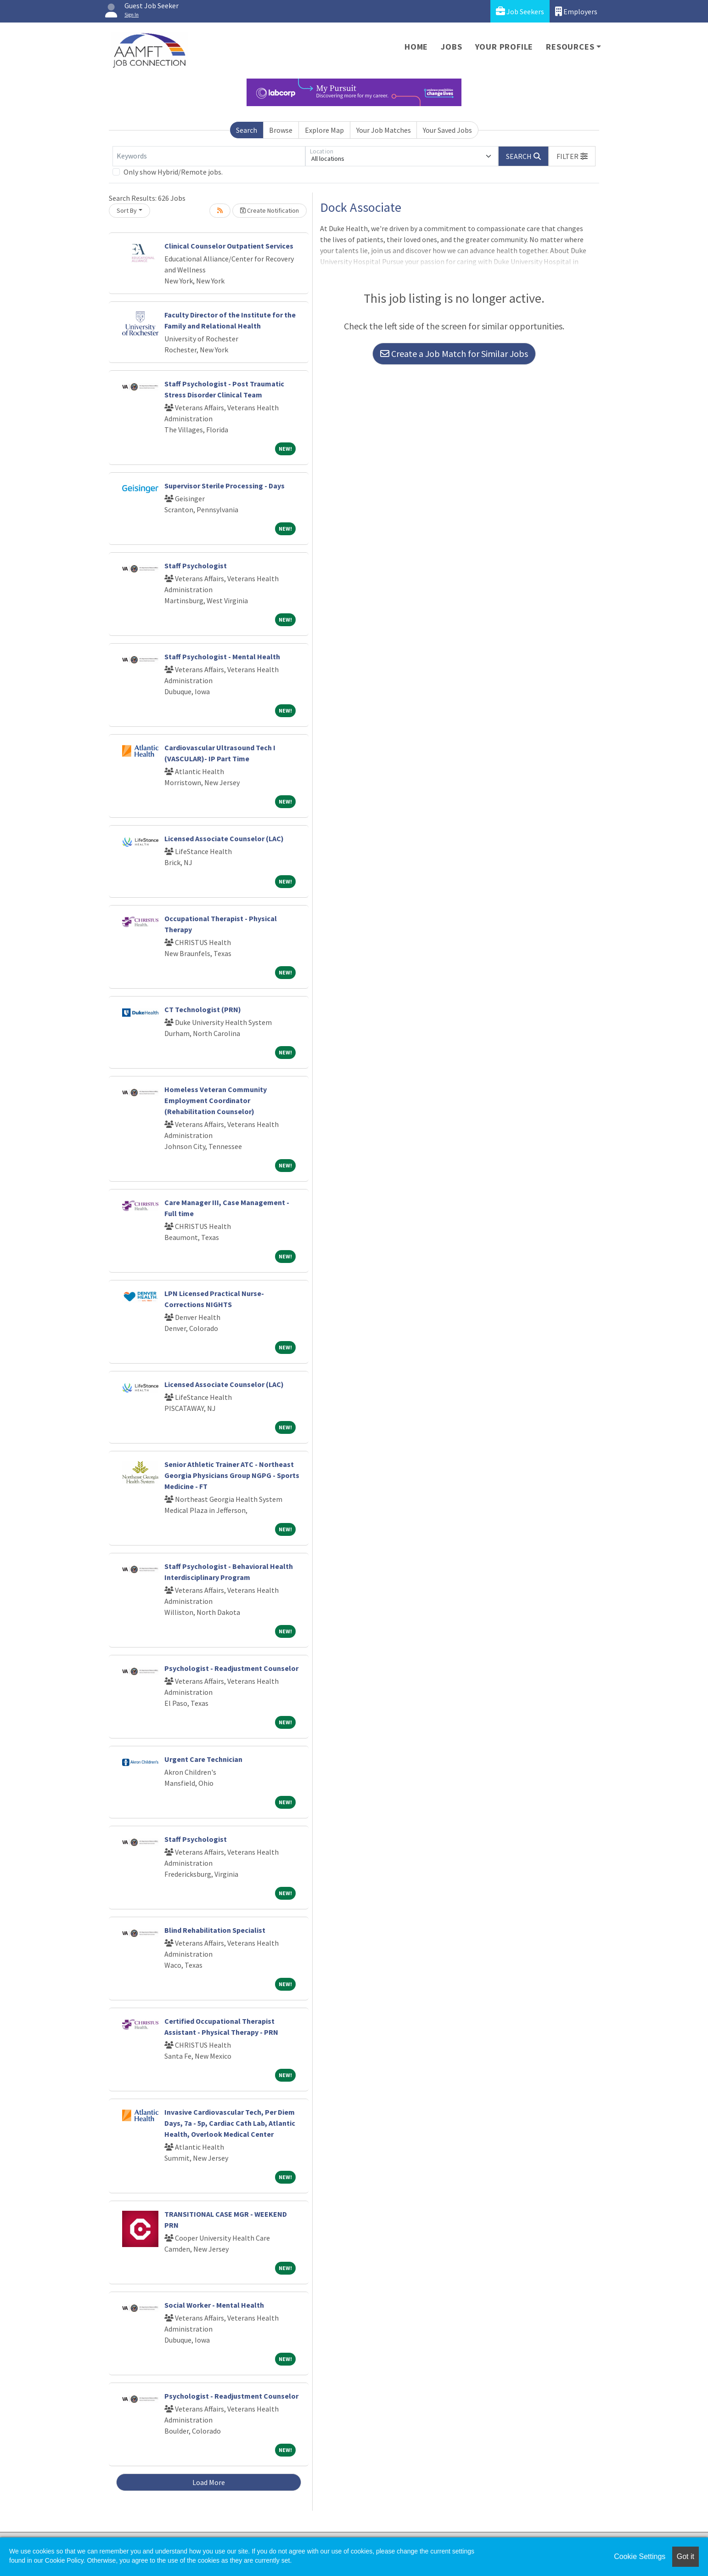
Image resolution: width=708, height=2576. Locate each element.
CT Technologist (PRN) (202, 1009)
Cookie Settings (639, 2556)
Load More (208, 2482)
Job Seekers (520, 11)
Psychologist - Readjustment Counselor (231, 1668)
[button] (572, 156)
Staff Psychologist (195, 565)
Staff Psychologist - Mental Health (222, 656)
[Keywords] (208, 156)
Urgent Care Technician (203, 1759)
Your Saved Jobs (447, 130)
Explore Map (324, 130)
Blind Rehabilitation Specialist (214, 1930)
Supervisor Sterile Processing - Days (224, 485)
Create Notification (269, 210)
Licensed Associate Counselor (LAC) (224, 838)
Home (416, 46)
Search (246, 130)
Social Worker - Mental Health (214, 2305)
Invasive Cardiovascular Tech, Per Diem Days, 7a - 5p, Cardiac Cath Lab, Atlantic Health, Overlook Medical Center (229, 2123)
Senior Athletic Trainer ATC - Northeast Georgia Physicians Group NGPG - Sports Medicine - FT (231, 1475)
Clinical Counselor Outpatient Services (228, 245)
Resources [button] (570, 46)
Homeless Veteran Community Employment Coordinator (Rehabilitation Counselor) (215, 1100)
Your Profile (504, 46)
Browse (280, 130)
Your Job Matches (383, 130)
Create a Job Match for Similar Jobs (454, 353)
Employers (576, 11)
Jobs (451, 46)
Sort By (127, 210)
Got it (685, 2556)
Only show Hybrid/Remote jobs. (173, 171)
